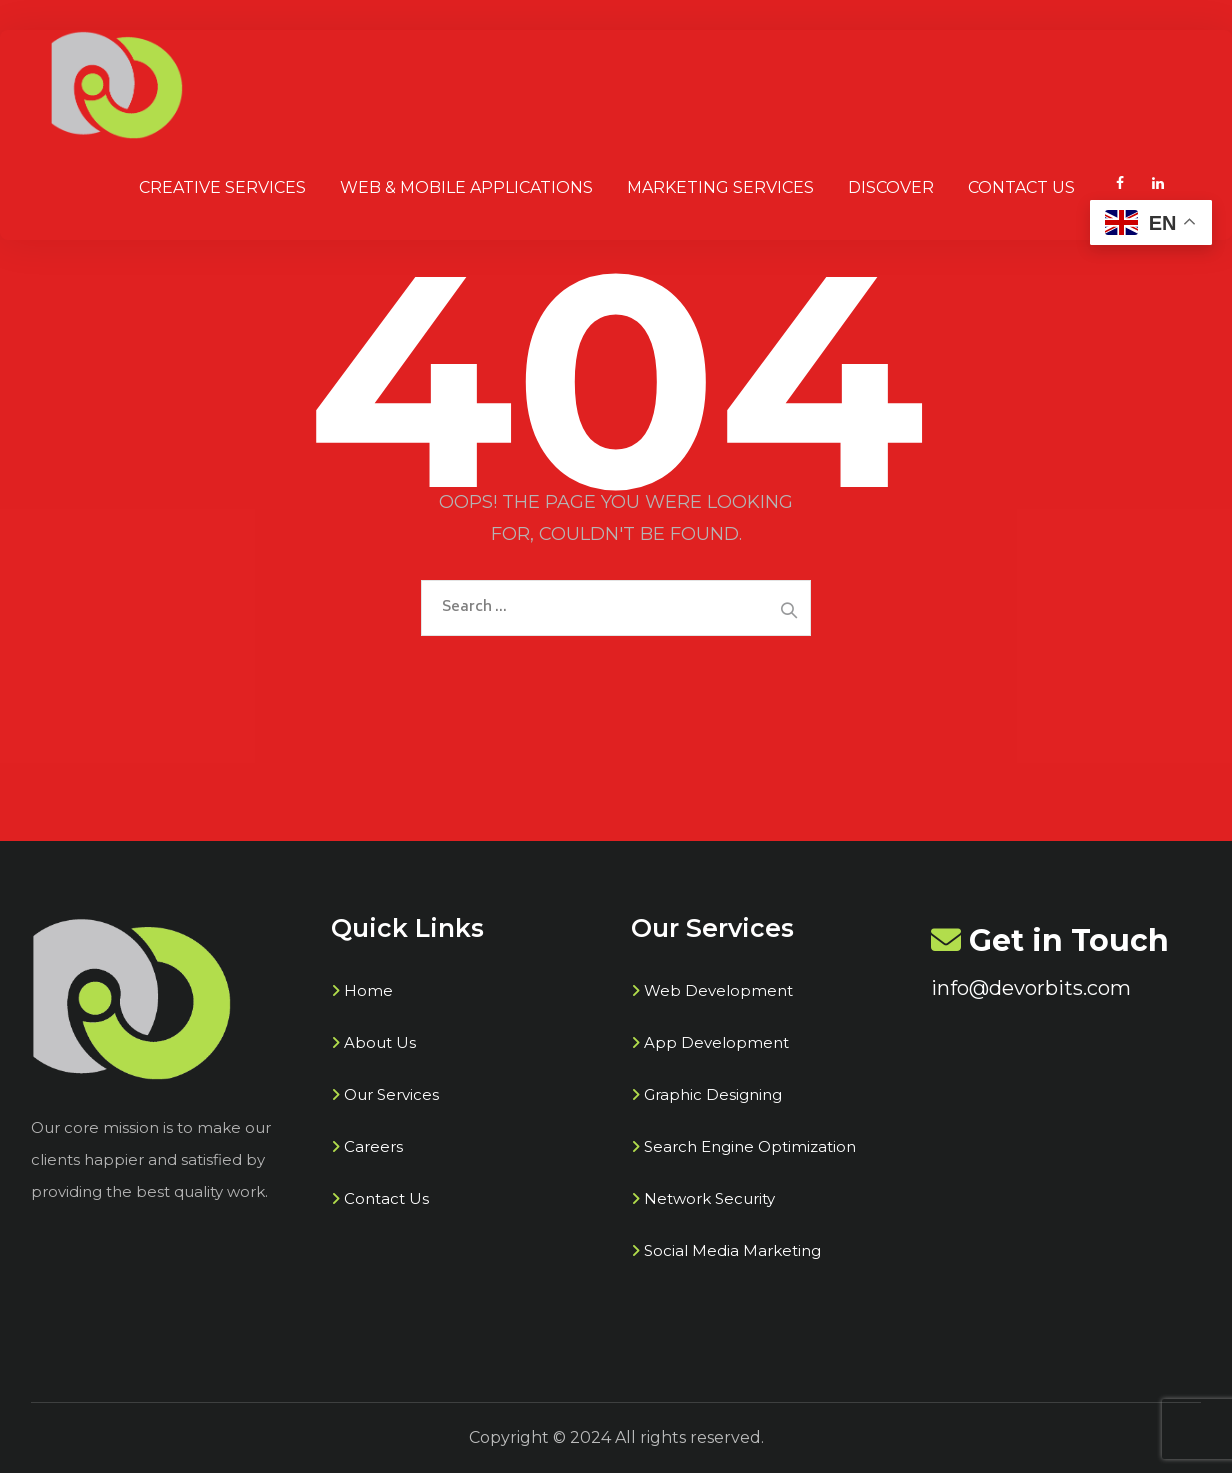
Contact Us (1021, 187)
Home (368, 990)
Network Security (709, 1198)
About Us (380, 1042)
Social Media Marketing (732, 1250)
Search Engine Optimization (750, 1146)
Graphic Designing (713, 1094)
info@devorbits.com (1031, 988)
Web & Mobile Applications (466, 187)
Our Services (391, 1094)
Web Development (718, 990)
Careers (373, 1146)
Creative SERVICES (222, 187)
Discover (891, 187)
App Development (716, 1042)
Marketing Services (720, 187)
